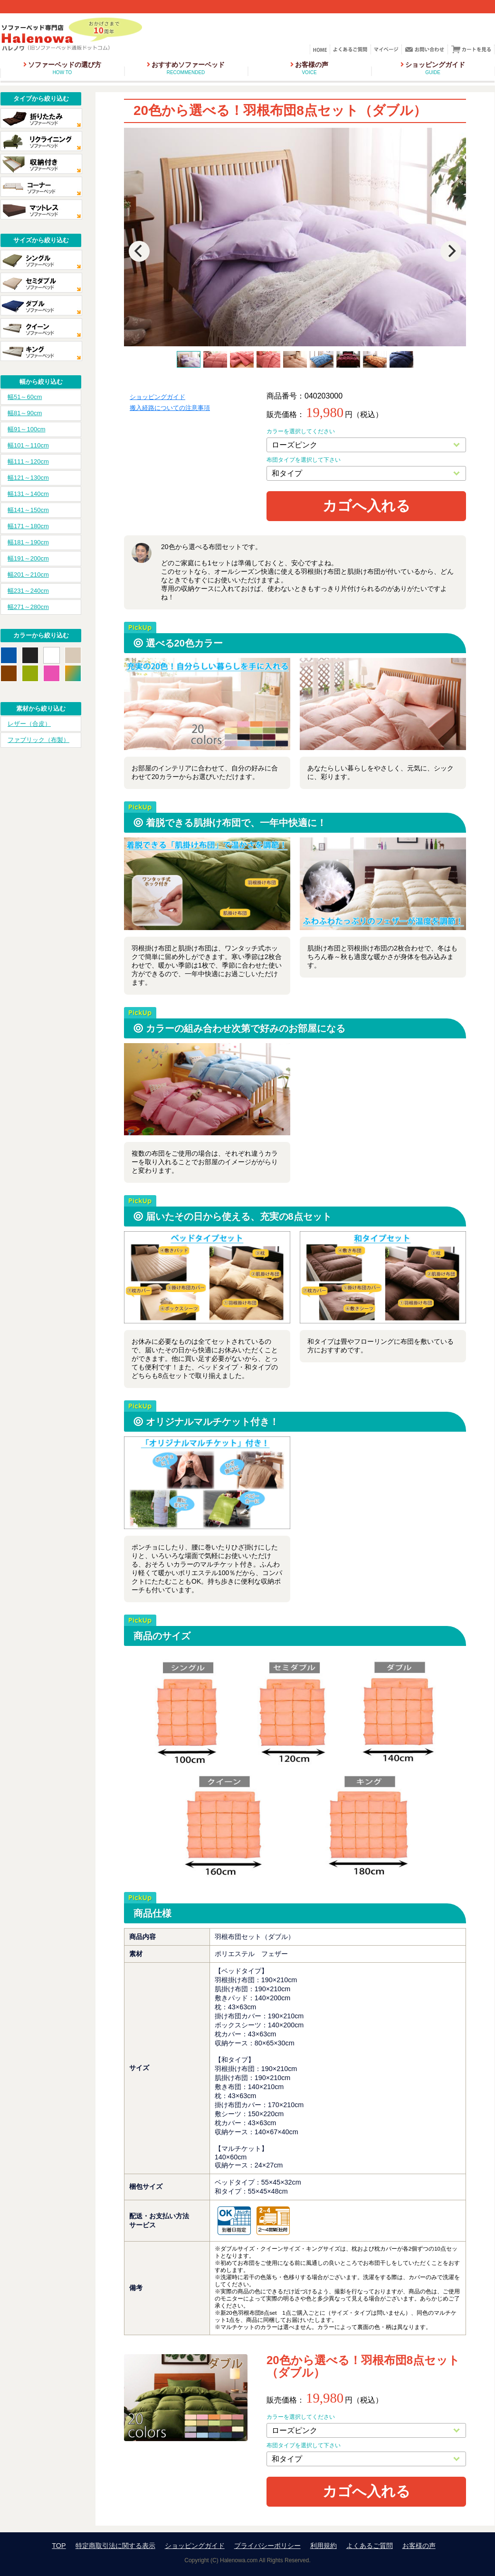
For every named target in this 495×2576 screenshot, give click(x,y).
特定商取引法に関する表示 (115, 2545)
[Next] (450, 251)
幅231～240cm (28, 590)
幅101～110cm (28, 445)
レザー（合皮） (29, 723)
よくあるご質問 (369, 2545)
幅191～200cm (28, 558)
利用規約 (323, 2545)
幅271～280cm (28, 606)
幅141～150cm (28, 509)
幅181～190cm (28, 542)
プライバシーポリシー (267, 2545)
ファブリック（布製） (38, 739)
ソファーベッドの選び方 (62, 68)
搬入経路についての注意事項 (170, 407)
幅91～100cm (26, 429)
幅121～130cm (28, 477)
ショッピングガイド (433, 68)
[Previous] (139, 251)
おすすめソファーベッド (186, 68)
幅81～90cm (25, 413)
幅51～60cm (25, 396)
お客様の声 (309, 68)
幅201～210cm (28, 574)
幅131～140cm (28, 493)
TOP (59, 2545)
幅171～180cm (28, 526)
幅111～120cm (28, 461)
